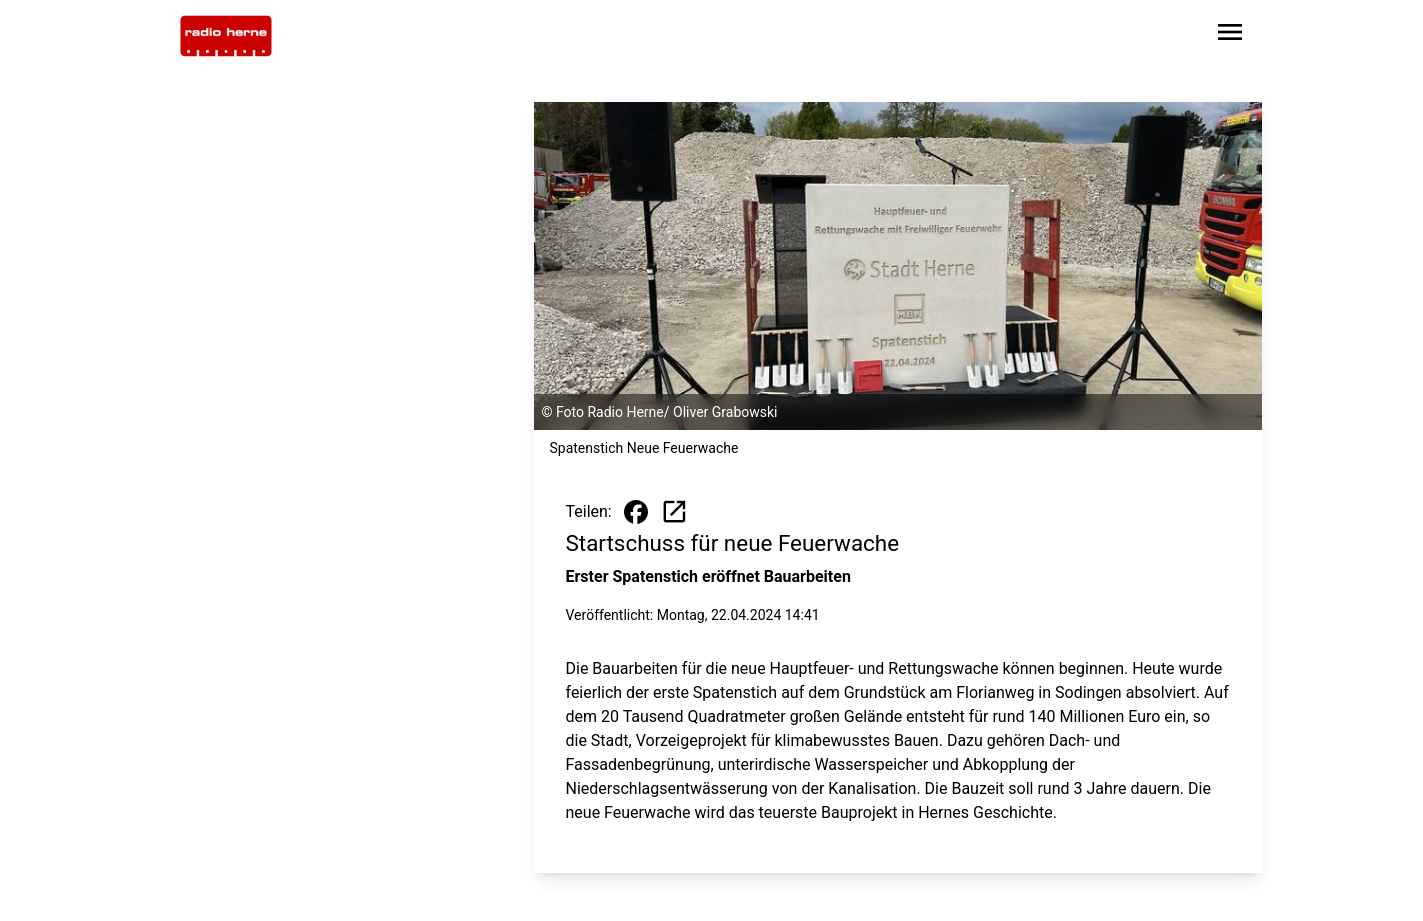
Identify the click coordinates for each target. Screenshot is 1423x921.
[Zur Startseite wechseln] (226, 36)
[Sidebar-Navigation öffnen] (1230, 35)
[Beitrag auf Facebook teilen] (636, 512)
